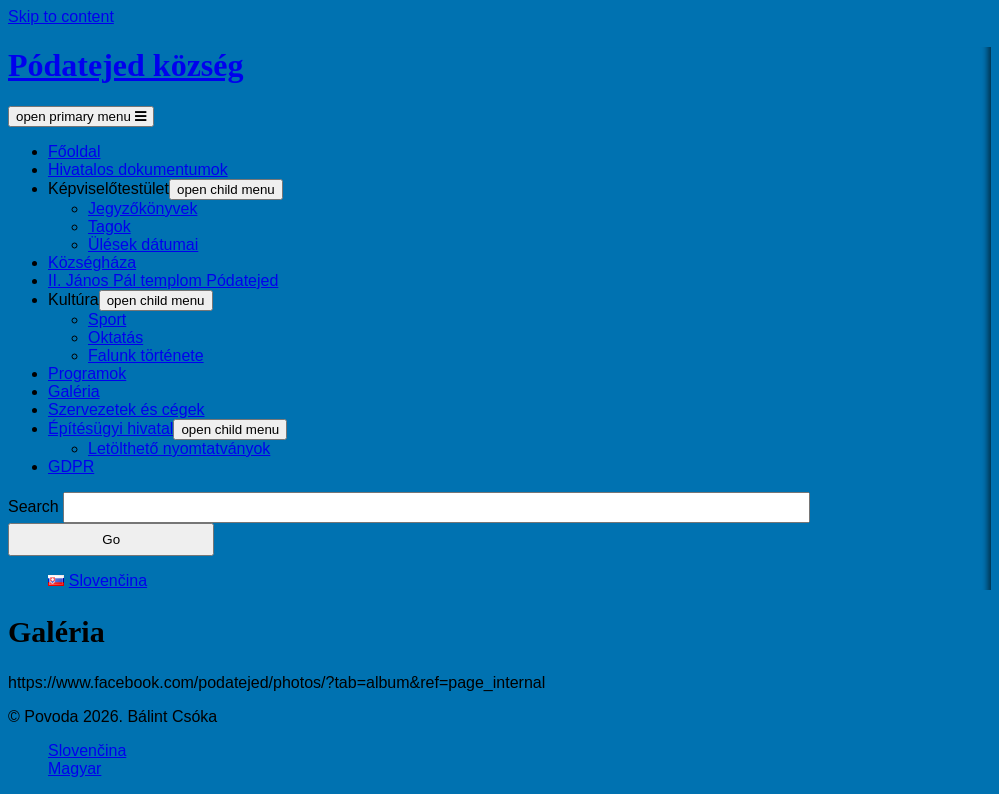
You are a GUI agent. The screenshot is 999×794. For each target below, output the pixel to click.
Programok (87, 373)
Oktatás (115, 337)
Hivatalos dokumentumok (138, 169)
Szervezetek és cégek (126, 409)
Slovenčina (87, 750)
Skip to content (61, 16)
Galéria (74, 391)
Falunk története (146, 355)
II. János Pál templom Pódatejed (163, 280)
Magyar (74, 768)
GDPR (71, 466)
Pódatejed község (126, 65)
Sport (107, 319)
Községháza (92, 262)
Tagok (109, 226)
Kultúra (73, 299)
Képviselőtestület (108, 188)
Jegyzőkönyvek (142, 208)
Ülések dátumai (143, 244)
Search (33, 506)
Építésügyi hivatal (110, 428)
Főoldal (74, 151)
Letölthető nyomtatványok (179, 448)
